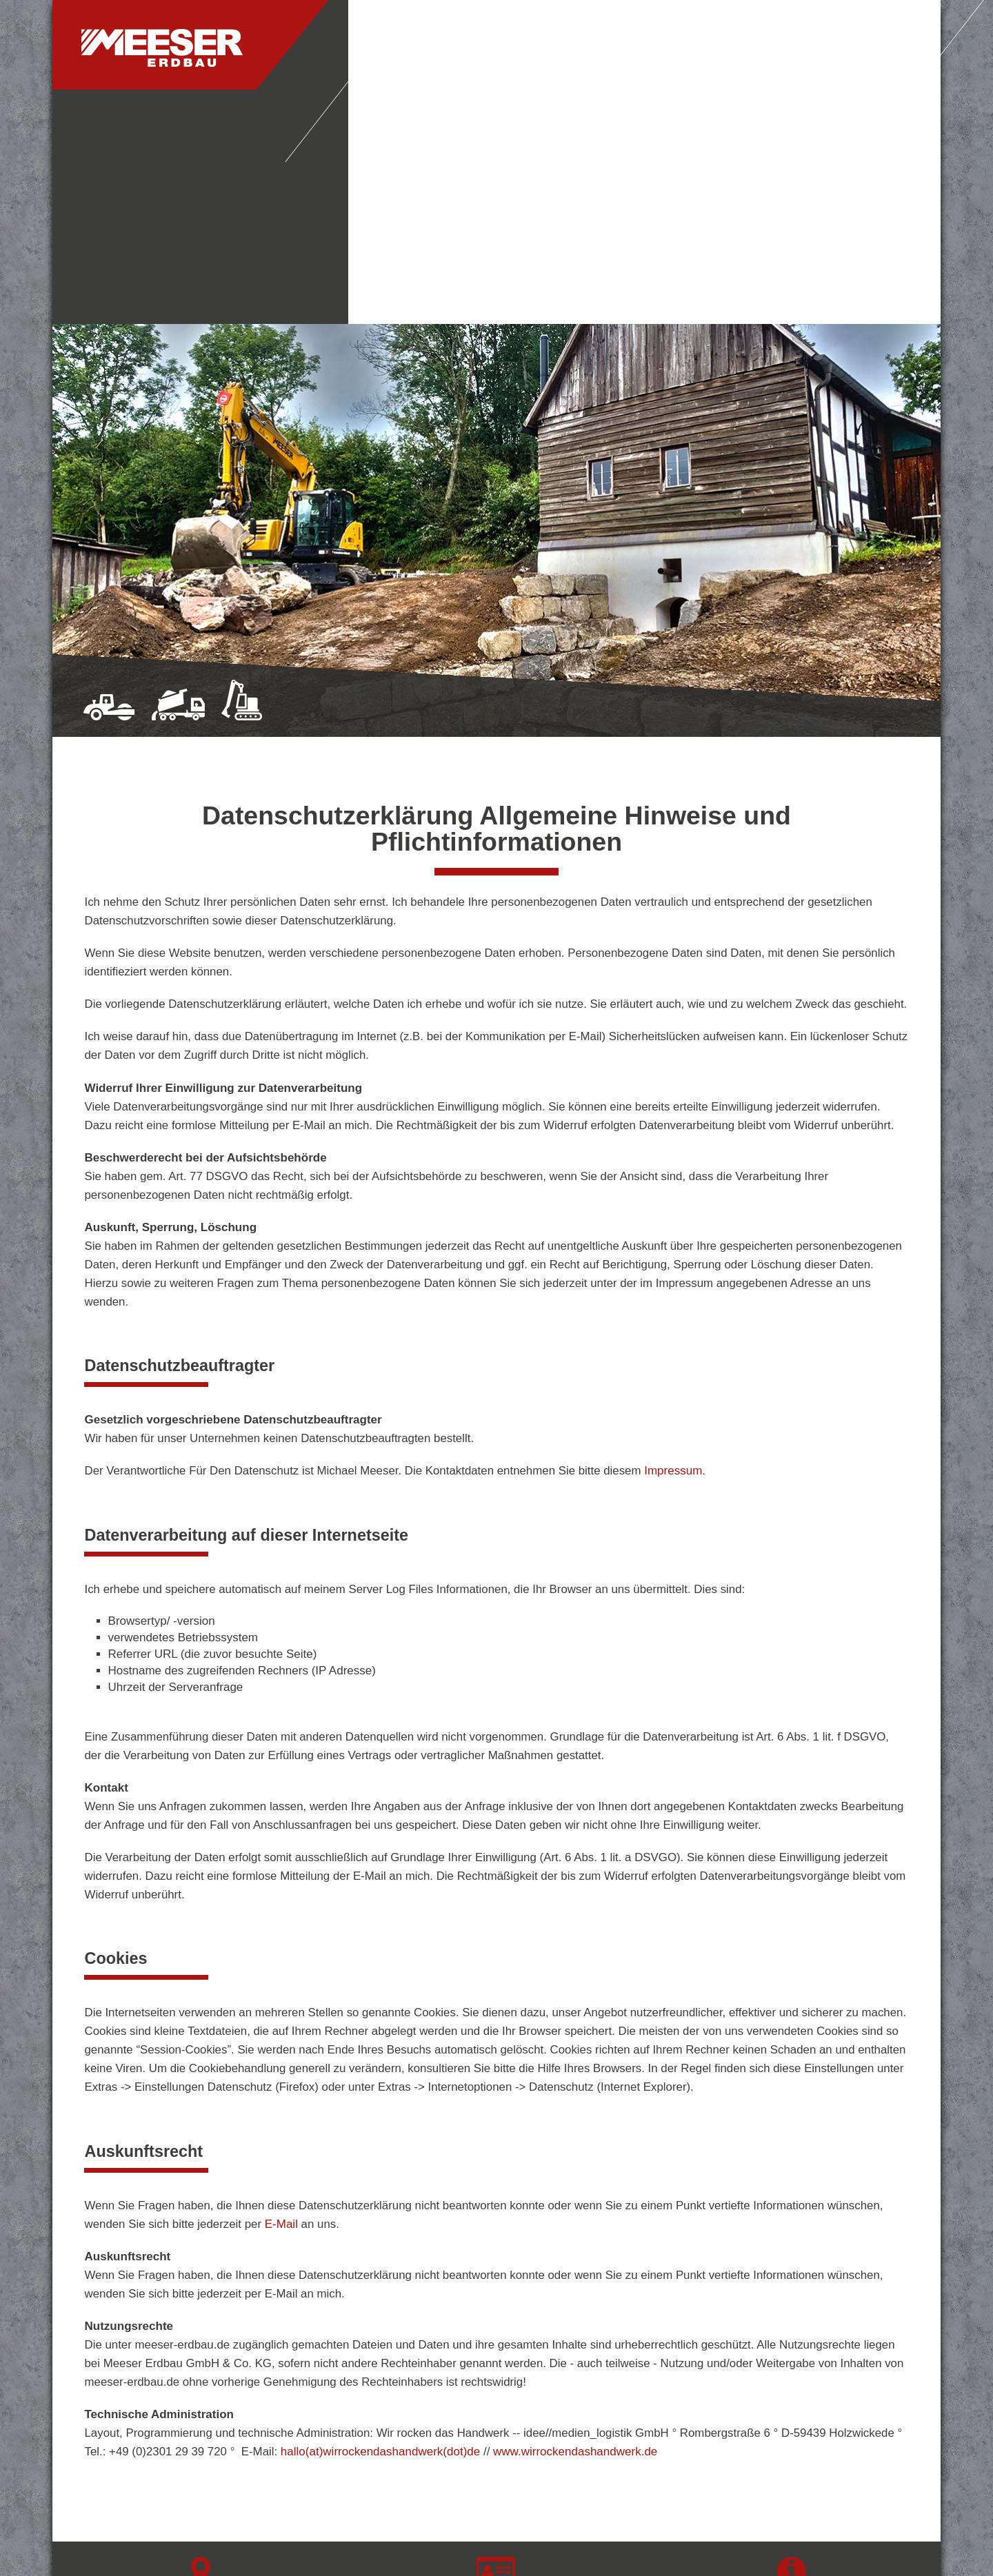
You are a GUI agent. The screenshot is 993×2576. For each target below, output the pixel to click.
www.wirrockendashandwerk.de (575, 2217)
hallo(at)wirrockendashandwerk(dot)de (380, 2217)
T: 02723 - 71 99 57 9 (496, 2375)
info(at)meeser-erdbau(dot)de (495, 2418)
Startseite (395, 47)
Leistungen (611, 47)
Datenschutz (791, 2402)
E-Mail (281, 1989)
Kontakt (704, 47)
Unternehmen (502, 47)
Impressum (673, 1236)
